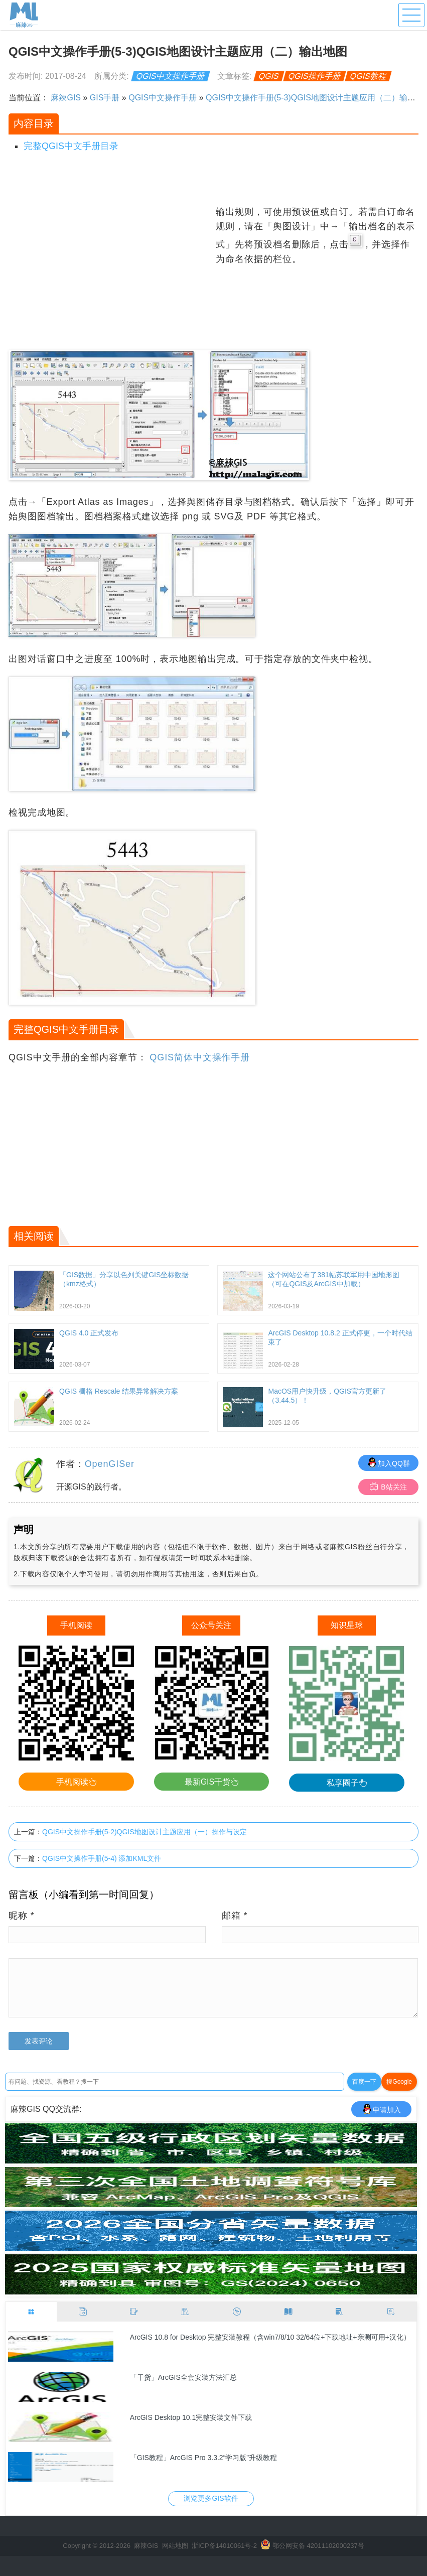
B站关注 (388, 1486)
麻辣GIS (66, 97)
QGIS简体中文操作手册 (200, 1057)
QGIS (269, 76)
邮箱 (235, 1916)
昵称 (22, 1916)
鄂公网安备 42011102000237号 (318, 2545)
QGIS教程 (368, 76)
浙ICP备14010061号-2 (224, 2545)
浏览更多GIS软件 (211, 2498)
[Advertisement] (111, 275)
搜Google (399, 2081)
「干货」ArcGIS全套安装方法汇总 (183, 2377)
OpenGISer (109, 1464)
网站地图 (175, 2545)
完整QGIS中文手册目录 (71, 146)
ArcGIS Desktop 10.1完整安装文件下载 (191, 2417)
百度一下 (364, 2081)
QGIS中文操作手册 (170, 76)
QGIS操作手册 (315, 76)
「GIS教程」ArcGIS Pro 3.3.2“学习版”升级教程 (203, 2458)
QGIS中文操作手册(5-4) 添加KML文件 (101, 1858)
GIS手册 (105, 97)
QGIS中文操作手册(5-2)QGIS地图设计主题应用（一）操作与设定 (144, 1832)
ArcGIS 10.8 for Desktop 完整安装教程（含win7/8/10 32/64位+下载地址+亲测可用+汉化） (270, 2337)
